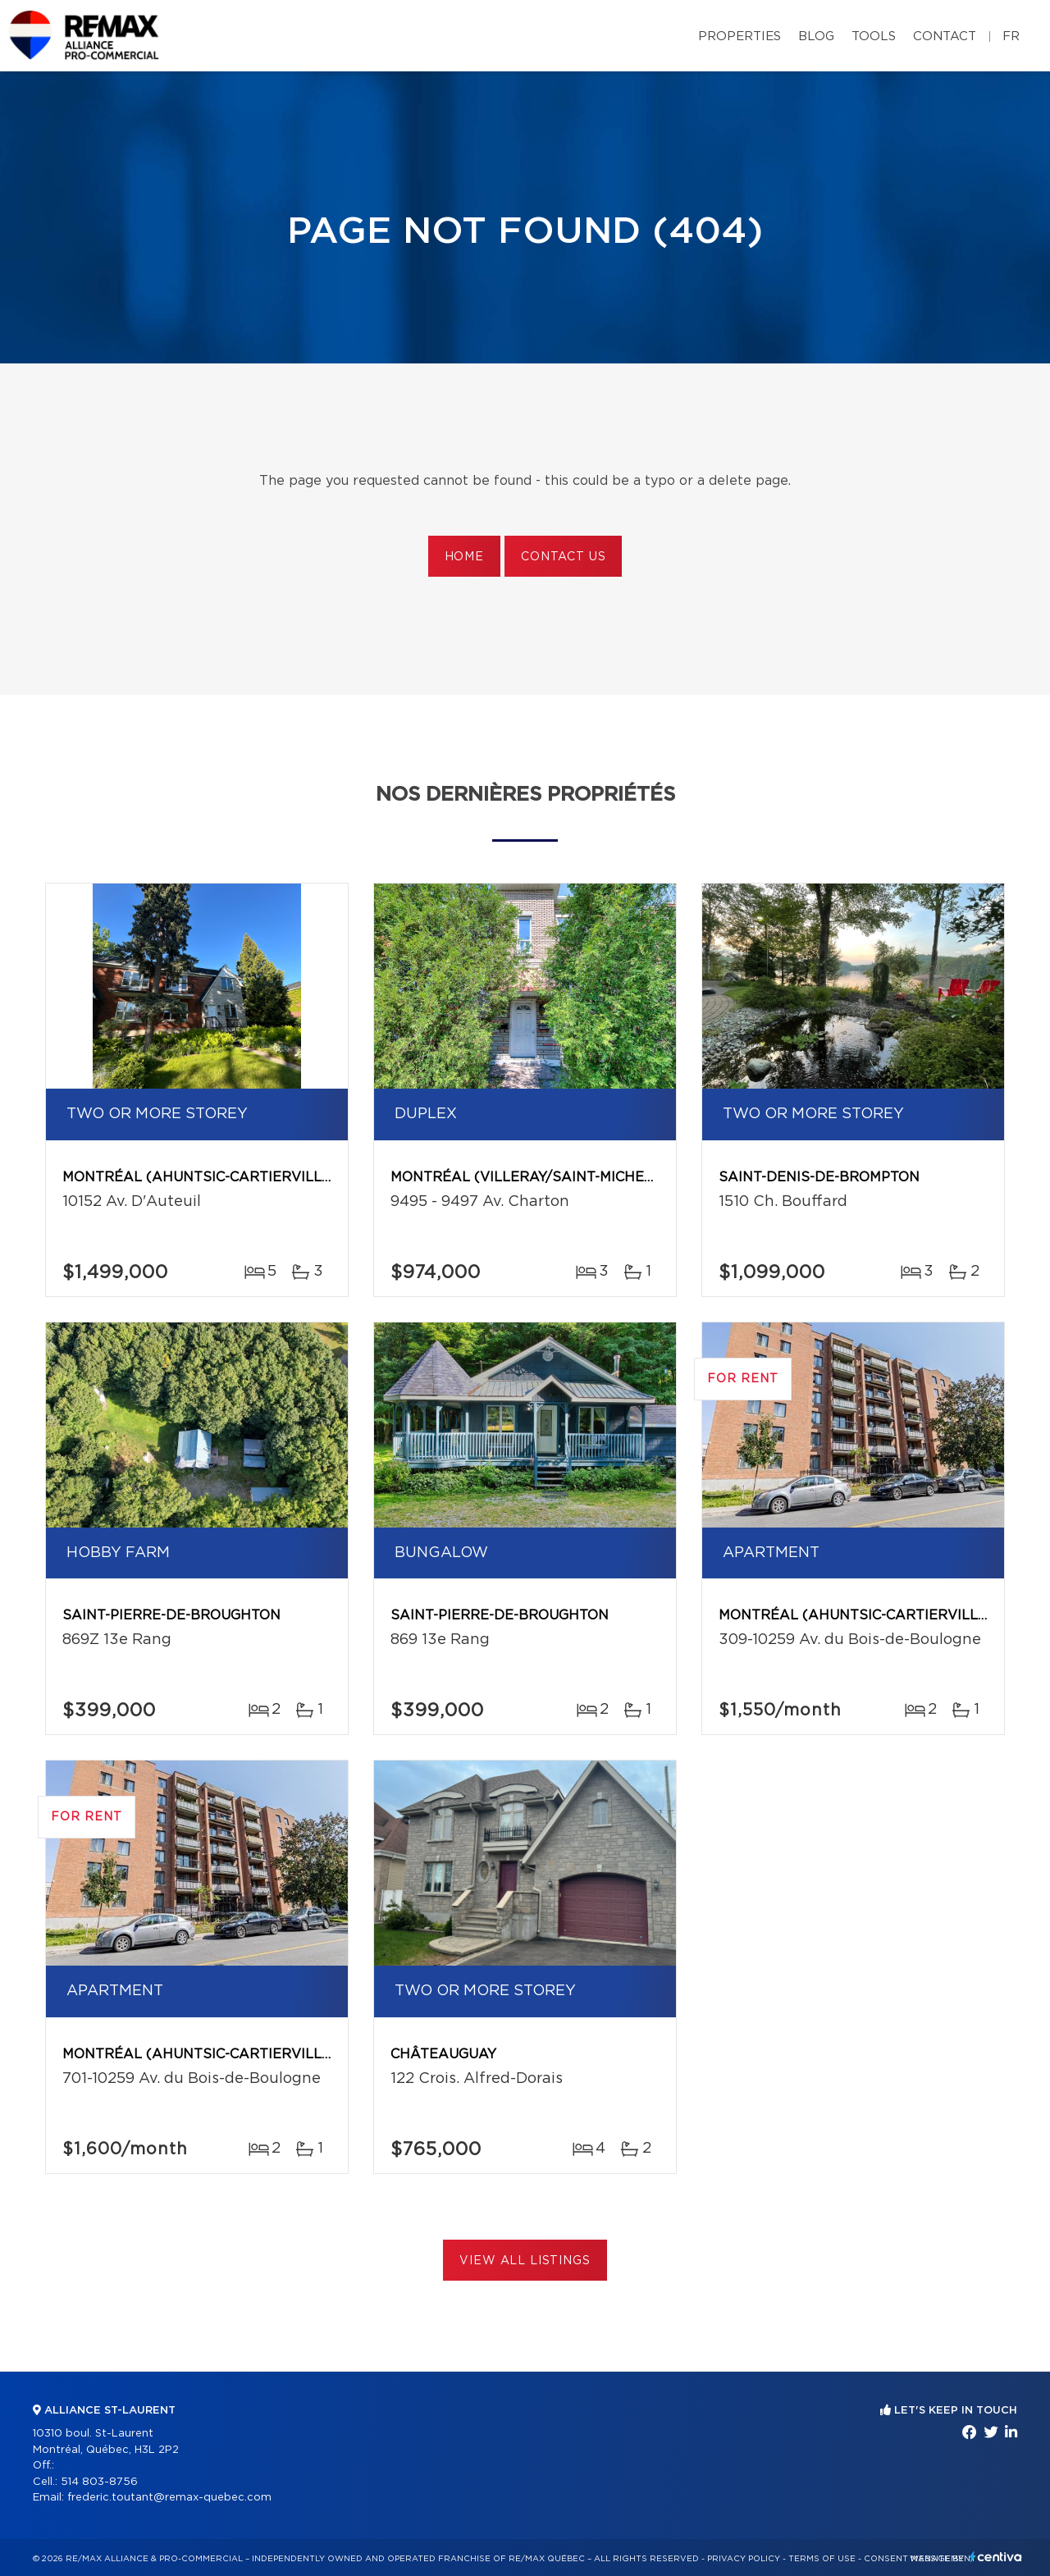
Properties (739, 36)
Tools (873, 36)
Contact (944, 36)
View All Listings (524, 2261)
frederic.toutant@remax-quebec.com (169, 2497)
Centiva (996, 2556)
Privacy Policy (743, 2559)
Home (464, 557)
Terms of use (822, 2559)
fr (1011, 36)
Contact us (563, 557)
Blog (816, 36)
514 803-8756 (99, 2482)
